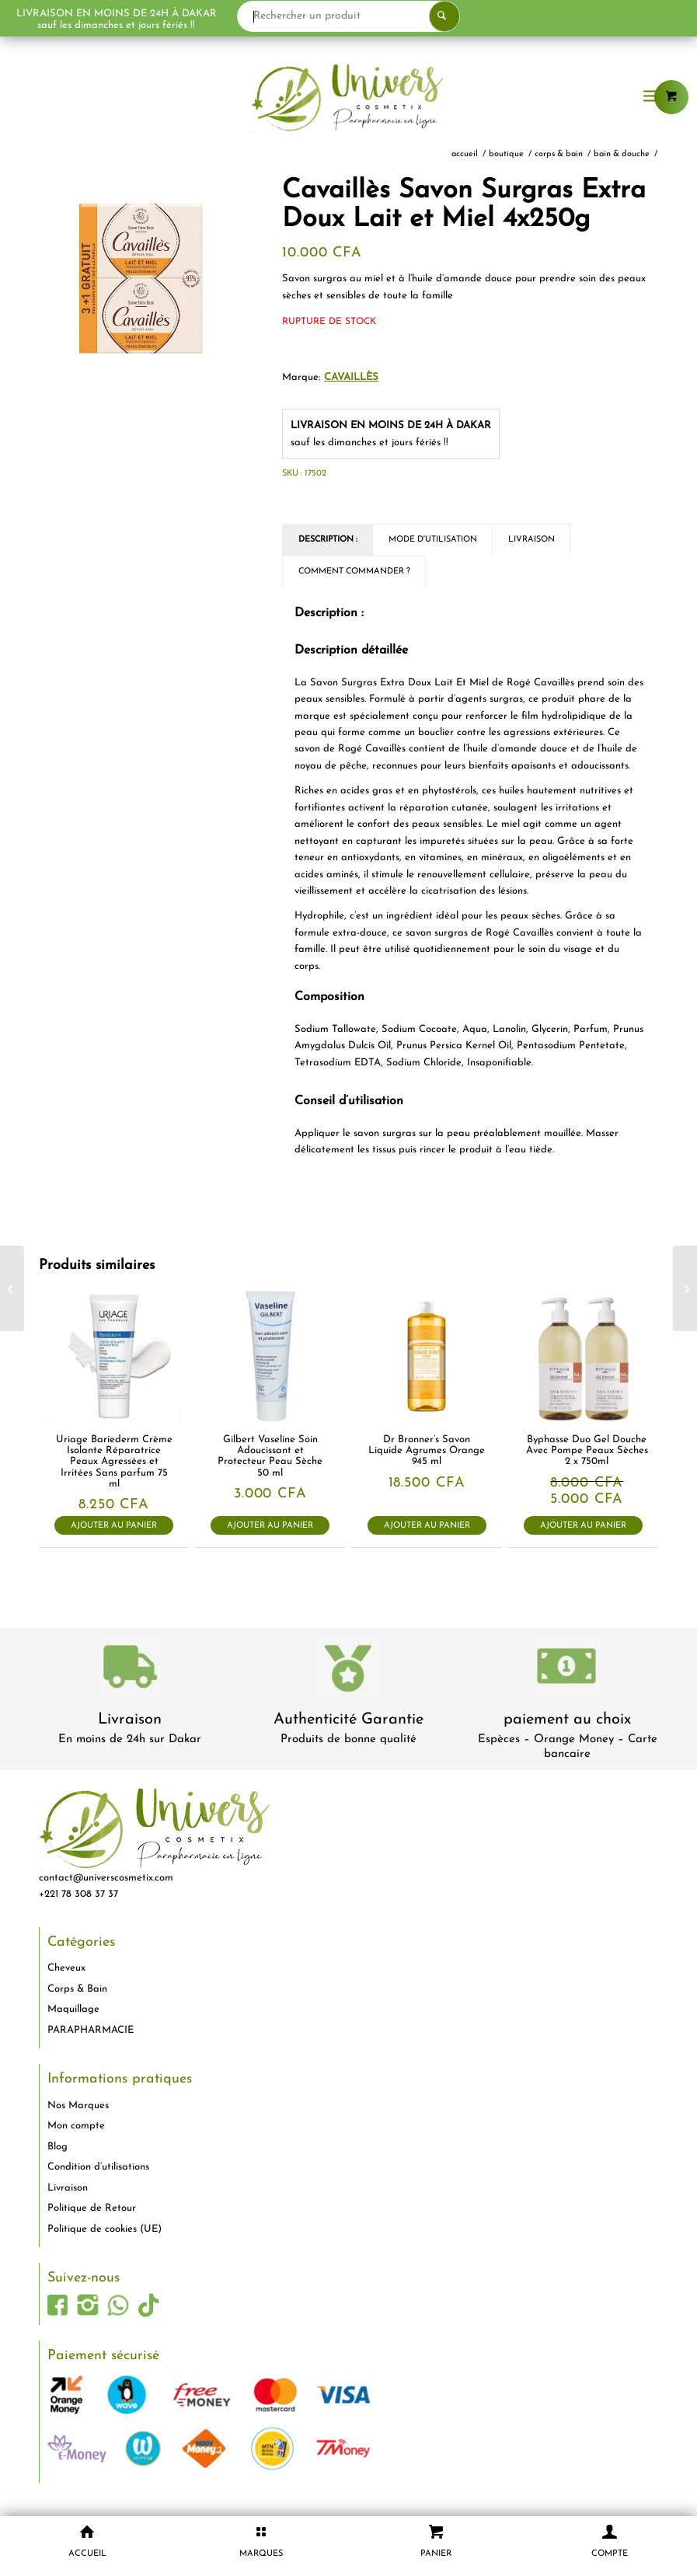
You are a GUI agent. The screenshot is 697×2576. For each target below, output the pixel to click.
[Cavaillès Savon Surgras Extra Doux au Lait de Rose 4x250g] (685, 1288)
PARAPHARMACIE (90, 2030)
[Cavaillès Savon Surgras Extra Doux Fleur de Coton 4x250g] (12, 1288)
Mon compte (76, 2126)
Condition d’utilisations (98, 2167)
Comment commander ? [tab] (354, 571)
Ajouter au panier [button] (114, 1526)
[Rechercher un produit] (392, 16)
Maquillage (73, 2009)
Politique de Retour (91, 2208)
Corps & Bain (77, 1989)
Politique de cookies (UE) (104, 2229)
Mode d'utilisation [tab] (433, 539)
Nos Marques (78, 2105)
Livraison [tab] (531, 539)
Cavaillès (351, 377)
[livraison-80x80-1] (130, 1669)
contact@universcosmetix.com (106, 1878)
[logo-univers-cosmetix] (348, 97)
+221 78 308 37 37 (78, 1894)
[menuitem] (651, 97)
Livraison (130, 1719)
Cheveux (66, 1968)
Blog (57, 2147)
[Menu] (651, 97)
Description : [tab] (327, 539)
